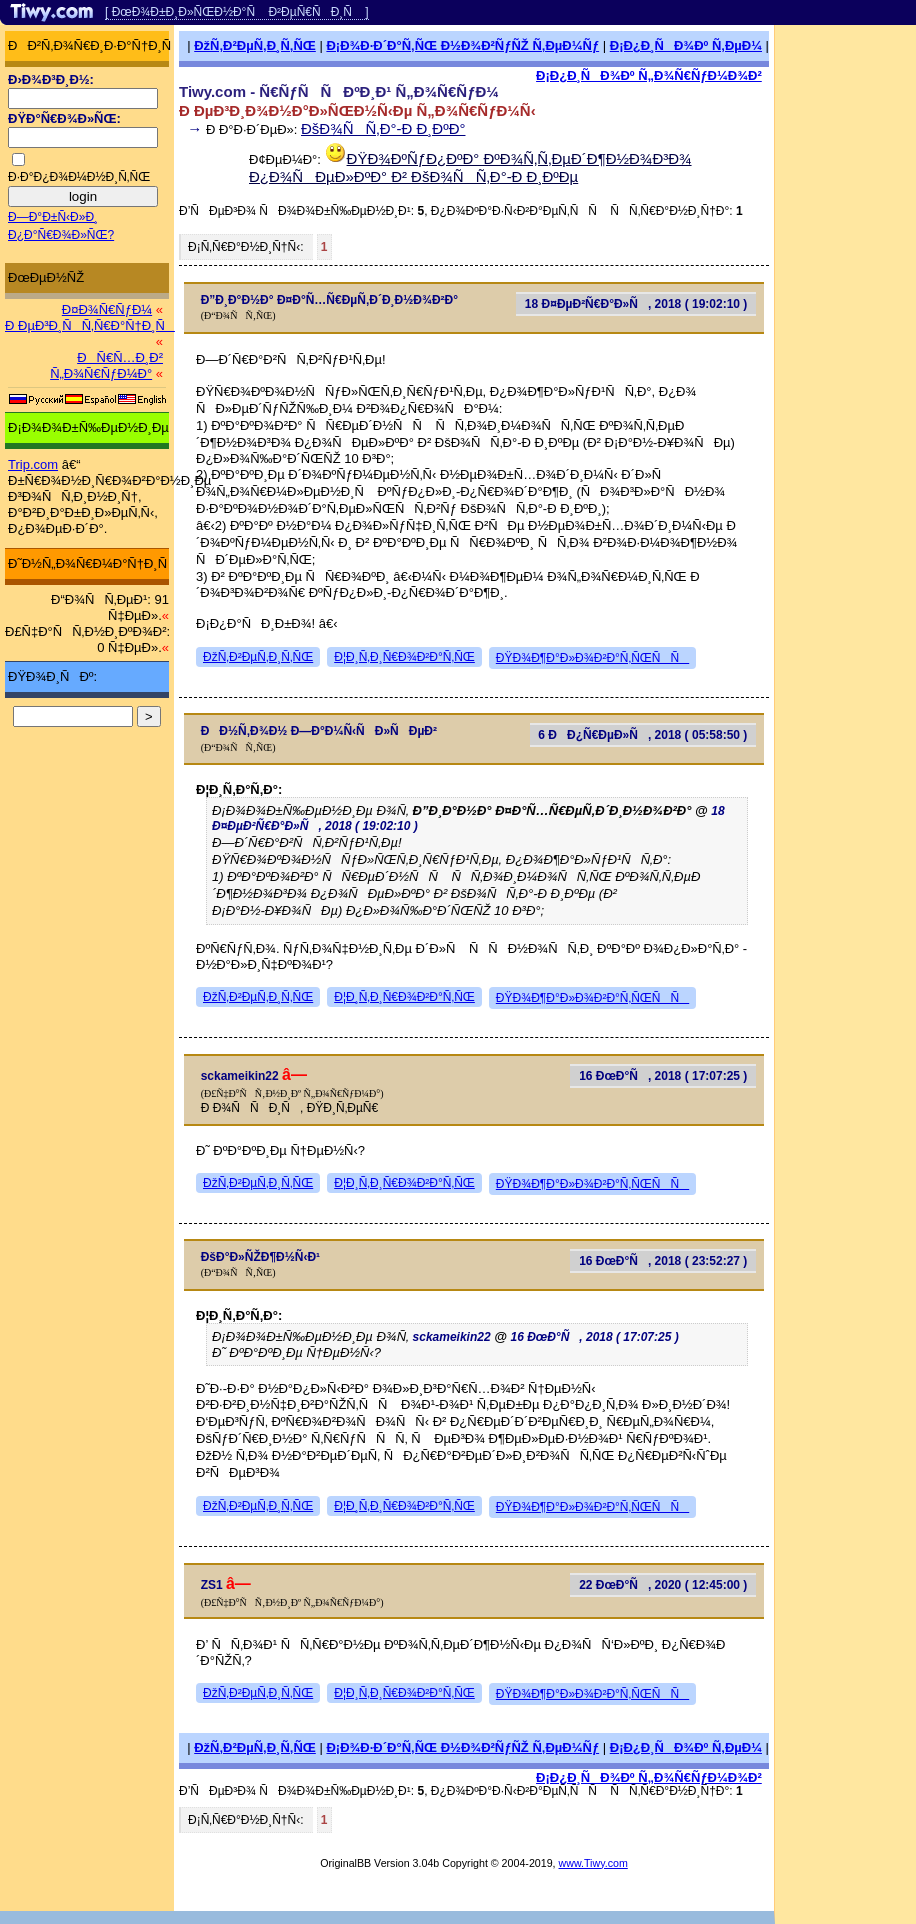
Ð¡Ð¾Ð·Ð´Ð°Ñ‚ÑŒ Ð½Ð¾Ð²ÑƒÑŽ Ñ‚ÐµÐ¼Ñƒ (462, 45)
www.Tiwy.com (593, 1863)
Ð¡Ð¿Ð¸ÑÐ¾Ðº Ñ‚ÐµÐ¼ (686, 45)
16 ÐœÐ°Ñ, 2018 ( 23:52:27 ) (663, 1261)
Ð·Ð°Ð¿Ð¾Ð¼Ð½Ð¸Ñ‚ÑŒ (79, 177)
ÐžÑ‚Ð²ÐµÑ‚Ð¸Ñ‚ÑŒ (255, 45)
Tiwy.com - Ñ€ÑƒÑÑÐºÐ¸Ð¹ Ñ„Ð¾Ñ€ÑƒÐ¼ (339, 91)
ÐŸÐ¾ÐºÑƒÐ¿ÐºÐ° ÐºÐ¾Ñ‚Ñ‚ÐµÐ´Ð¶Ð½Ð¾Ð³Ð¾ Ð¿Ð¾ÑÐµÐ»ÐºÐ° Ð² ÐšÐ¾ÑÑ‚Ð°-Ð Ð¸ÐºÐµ (470, 167)
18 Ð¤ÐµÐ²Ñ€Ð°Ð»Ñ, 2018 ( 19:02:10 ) (636, 304)
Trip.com (33, 464)
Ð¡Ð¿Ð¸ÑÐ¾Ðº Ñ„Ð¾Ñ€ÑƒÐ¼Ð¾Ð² (649, 75)
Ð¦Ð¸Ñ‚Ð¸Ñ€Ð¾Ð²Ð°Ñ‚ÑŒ (404, 657)
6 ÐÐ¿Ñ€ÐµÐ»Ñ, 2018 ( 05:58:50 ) (642, 735)
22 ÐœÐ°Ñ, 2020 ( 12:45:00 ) (663, 1585)
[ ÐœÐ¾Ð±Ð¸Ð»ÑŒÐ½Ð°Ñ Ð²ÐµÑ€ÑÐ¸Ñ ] (237, 12)
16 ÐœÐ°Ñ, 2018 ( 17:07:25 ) (663, 1076)
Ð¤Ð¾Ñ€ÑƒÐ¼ (107, 309)
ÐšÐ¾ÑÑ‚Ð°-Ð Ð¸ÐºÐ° (383, 128)
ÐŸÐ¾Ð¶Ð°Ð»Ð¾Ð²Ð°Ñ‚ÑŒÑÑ (592, 658)
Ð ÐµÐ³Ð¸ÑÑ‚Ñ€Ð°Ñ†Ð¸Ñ (90, 325)
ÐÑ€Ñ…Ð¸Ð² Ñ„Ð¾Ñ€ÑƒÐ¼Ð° (106, 365)
